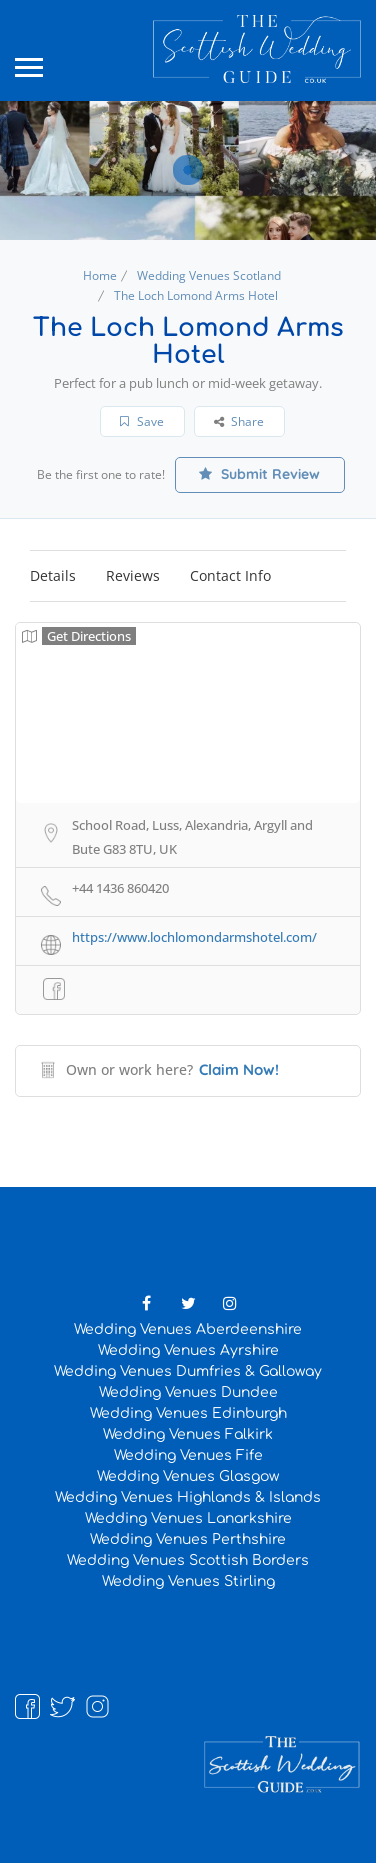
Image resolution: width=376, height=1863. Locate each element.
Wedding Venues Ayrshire (188, 1350)
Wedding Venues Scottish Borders (188, 1560)
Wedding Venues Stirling (188, 1581)
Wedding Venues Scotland (209, 275)
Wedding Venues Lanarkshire (188, 1518)
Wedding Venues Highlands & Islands (188, 1497)
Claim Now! (239, 1069)
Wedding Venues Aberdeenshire (188, 1329)
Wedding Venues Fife (188, 1455)
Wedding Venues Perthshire (188, 1539)
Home (100, 275)
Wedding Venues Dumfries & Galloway (188, 1371)
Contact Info (230, 575)
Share (239, 421)
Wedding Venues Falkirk (188, 1434)
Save (142, 421)
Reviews (133, 575)
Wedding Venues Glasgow (188, 1476)
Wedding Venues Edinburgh (188, 1413)
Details (53, 575)
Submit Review (259, 474)
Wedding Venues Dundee (188, 1392)
